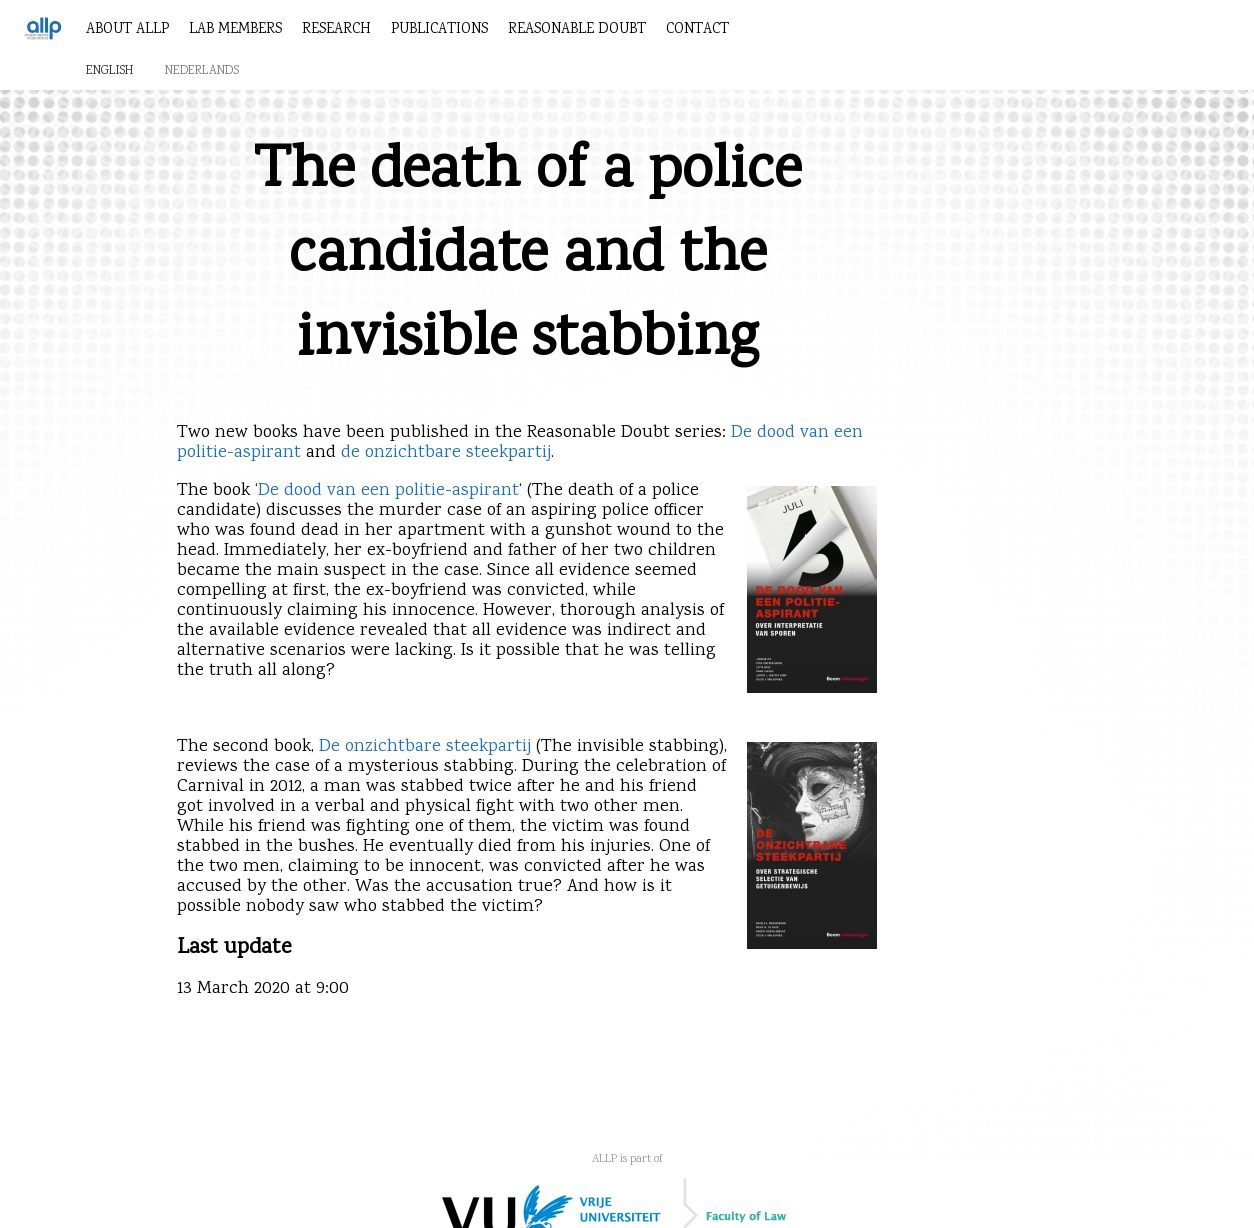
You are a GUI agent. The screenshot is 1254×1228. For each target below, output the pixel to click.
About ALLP (127, 30)
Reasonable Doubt (577, 30)
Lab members (235, 30)
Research (336, 30)
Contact (697, 30)
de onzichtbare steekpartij (446, 453)
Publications (439, 30)
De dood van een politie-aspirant (388, 491)
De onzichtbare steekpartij (425, 747)
